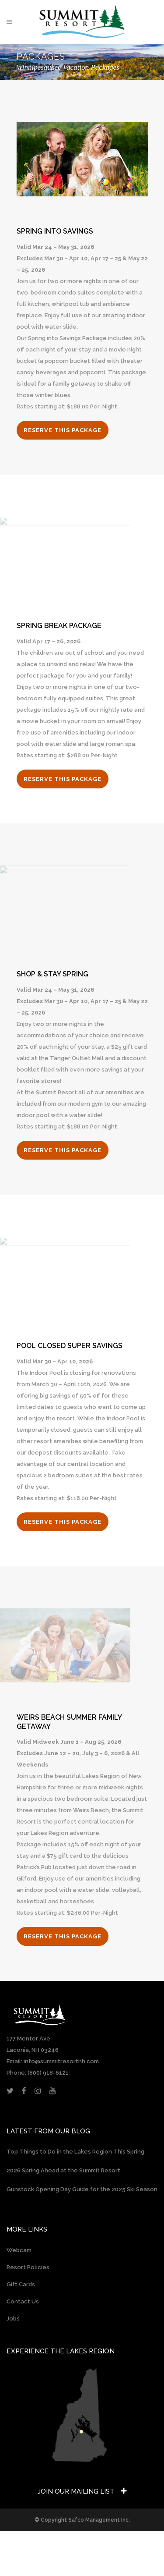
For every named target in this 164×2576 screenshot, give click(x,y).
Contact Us (23, 2301)
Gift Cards (21, 2284)
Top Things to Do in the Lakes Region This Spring (75, 2151)
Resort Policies (28, 2267)
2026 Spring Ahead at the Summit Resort (63, 2170)
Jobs (13, 2318)
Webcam (19, 2250)
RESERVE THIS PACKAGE (62, 430)
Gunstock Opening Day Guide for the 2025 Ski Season (82, 2189)
